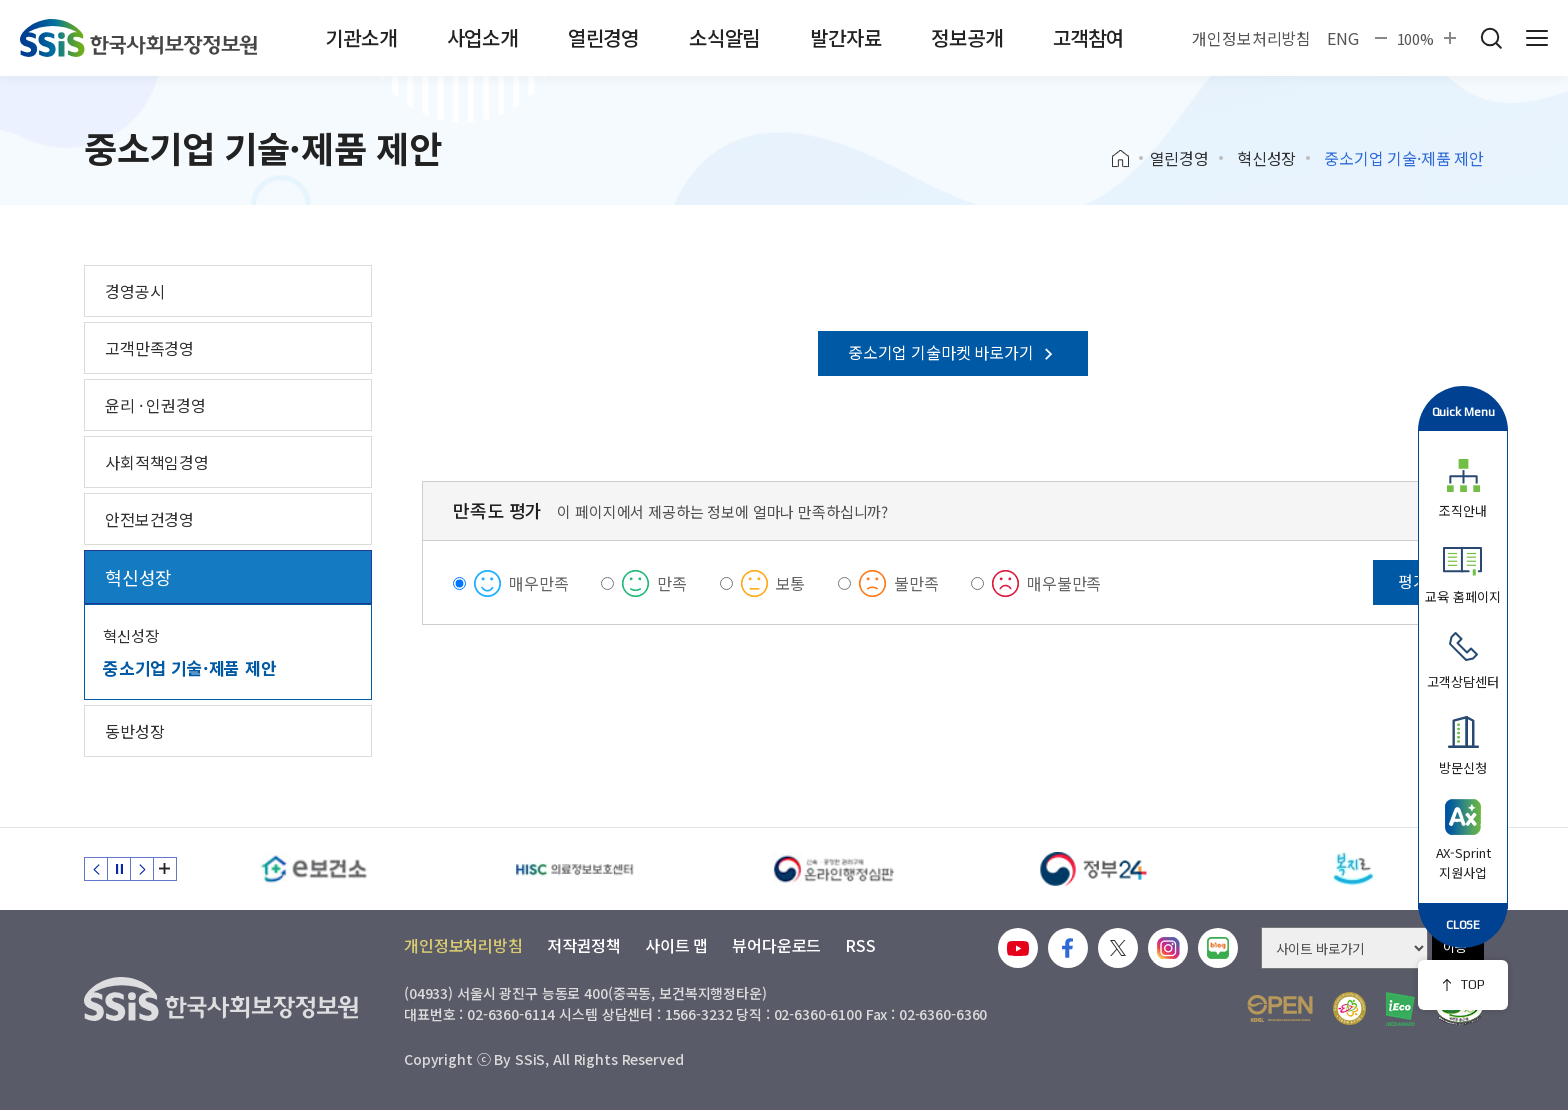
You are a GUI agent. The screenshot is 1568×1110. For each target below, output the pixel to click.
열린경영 (603, 37)
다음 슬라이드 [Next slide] (142, 869)
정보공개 (966, 37)
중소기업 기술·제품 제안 (190, 667)
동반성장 (134, 731)
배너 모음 (165, 869)
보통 (791, 583)
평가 (1413, 581)
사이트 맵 (676, 945)
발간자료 (845, 37)
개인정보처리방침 (1251, 38)
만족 (672, 583)
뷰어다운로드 (776, 945)
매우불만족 (1064, 583)
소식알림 (724, 37)
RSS (860, 945)
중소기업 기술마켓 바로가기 (953, 352)
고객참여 (1088, 37)
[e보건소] (314, 869)
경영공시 (134, 291)
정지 (119, 869)
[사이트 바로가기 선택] (1344, 948)
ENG (1343, 38)
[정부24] (1094, 869)
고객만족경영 (149, 348)
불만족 (916, 583)
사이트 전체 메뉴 (1537, 38)
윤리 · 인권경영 (155, 405)
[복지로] (1354, 869)
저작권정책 (584, 945)
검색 (1491, 38)
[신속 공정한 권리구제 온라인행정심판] (834, 869)
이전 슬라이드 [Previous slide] (96, 869)
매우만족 (538, 583)
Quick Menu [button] (1463, 411)
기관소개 (360, 37)
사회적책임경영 (157, 462)
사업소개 (482, 37)
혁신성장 (1266, 158)
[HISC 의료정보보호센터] (574, 869)
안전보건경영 (149, 519)
